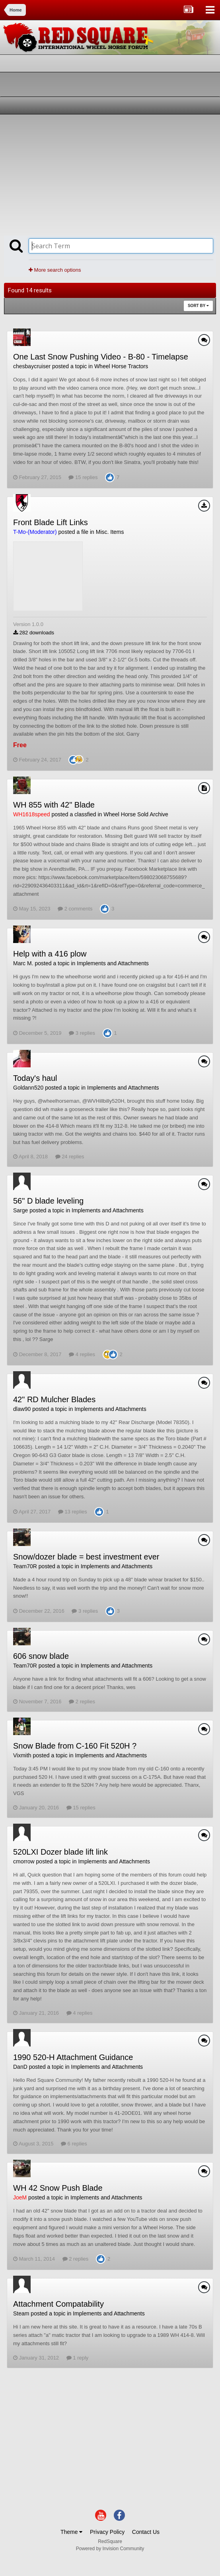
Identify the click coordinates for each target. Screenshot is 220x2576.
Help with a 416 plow (50, 953)
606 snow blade (41, 1656)
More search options (55, 270)
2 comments (75, 909)
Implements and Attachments (113, 963)
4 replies (82, 1354)
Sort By (198, 305)
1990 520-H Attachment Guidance (73, 2057)
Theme (71, 2532)
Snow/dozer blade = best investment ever (86, 1556)
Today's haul (35, 1078)
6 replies (74, 2144)
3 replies (82, 1033)
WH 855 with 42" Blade (54, 804)
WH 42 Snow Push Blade (58, 2188)
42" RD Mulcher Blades (54, 1399)
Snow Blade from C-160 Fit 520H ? (74, 1745)
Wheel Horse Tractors (121, 366)
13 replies (72, 1512)
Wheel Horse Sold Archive (135, 814)
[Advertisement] (97, 174)
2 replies (82, 1701)
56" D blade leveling (48, 1200)
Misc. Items (110, 532)
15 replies (82, 477)
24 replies (69, 1156)
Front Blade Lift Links (50, 522)
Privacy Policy (107, 2532)
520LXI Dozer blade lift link (60, 1851)
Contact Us (146, 2532)
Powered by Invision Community (110, 2548)
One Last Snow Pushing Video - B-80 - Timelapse (100, 356)
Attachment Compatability (58, 2304)
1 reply (77, 2358)
